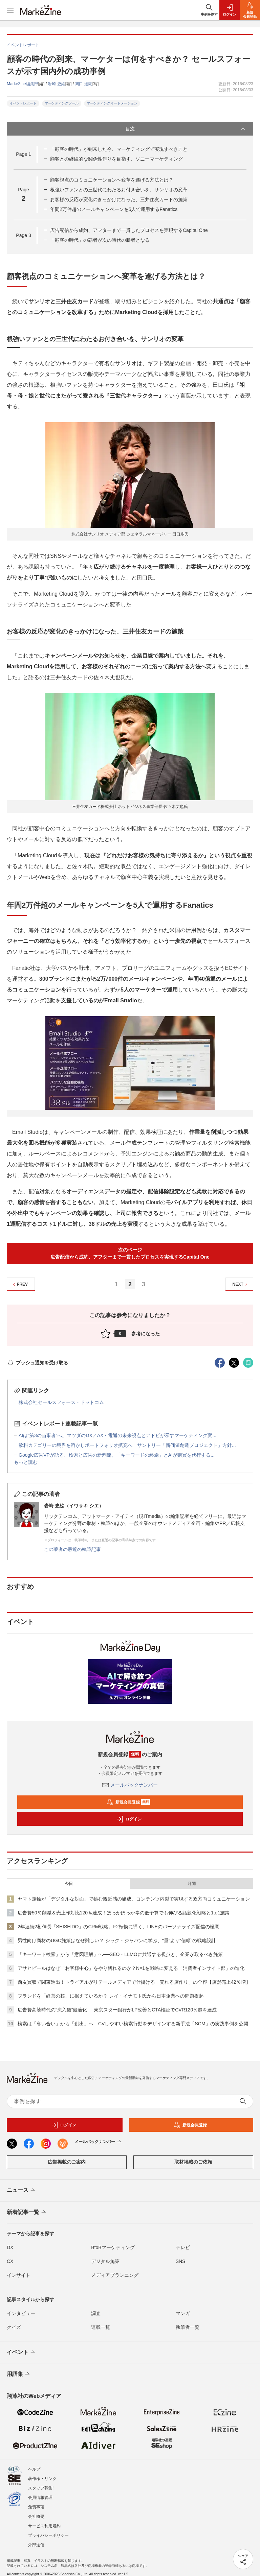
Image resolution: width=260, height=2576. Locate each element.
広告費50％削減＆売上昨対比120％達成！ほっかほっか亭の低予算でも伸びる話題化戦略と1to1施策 (124, 1912)
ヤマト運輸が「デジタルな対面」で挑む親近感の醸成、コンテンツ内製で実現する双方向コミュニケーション (134, 1899)
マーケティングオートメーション (112, 103)
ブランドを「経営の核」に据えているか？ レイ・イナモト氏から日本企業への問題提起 (111, 1996)
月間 (192, 1883)
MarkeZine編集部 (22, 83)
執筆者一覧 (187, 2327)
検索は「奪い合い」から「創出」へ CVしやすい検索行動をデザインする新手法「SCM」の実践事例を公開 (133, 2023)
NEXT (241, 1284)
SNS (181, 2261)
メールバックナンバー (130, 1785)
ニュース (21, 2190)
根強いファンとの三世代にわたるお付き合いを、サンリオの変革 (119, 189)
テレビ (183, 2247)
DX (10, 2247)
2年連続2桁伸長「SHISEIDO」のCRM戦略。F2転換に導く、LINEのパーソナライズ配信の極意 (118, 1926)
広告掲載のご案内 (67, 2162)
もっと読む (26, 1462)
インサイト (18, 2275)
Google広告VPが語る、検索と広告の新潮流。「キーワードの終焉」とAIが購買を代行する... (117, 1455)
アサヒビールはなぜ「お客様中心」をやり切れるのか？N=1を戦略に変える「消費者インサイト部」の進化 (131, 1968)
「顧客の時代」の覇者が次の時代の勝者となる (100, 240)
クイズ (14, 2327)
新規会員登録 (128, 1802)
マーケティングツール (62, 103)
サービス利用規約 (44, 2526)
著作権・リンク (42, 2478)
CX (10, 2261)
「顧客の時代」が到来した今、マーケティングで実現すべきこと (119, 149)
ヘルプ (34, 2469)
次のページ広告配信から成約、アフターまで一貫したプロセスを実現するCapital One (130, 1253)
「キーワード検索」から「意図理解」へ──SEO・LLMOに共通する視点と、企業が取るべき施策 (120, 1954)
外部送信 (36, 2545)
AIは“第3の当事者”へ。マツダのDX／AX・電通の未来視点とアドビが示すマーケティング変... (117, 1435)
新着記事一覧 (27, 2212)
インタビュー (21, 2313)
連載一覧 (100, 2327)
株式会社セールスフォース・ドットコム (61, 1402)
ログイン (129, 1819)
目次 (185, 128)
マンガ (183, 2313)
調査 (96, 2313)
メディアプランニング (114, 2275)
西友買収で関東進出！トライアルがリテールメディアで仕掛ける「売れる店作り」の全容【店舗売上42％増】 (134, 1982)
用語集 (19, 2374)
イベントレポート (23, 103)
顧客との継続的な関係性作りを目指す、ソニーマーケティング (116, 159)
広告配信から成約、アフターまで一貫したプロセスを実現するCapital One (129, 230)
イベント (21, 2352)
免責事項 (36, 2507)
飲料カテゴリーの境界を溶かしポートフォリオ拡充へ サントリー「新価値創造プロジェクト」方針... (127, 1445)
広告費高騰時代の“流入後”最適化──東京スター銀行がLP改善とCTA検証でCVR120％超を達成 (117, 2009)
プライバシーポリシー (48, 2535)
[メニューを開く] (10, 10)
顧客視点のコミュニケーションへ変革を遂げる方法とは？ (111, 180)
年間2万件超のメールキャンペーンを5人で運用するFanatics (113, 209)
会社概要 (36, 2516)
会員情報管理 (40, 2497)
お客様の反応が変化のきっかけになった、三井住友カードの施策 (119, 199)
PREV (19, 1284)
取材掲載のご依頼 (193, 2162)
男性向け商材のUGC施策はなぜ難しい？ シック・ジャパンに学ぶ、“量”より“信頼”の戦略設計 (117, 1940)
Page (23, 154)
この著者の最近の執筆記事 (72, 1549)
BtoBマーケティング (112, 2247)
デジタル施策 (105, 2261)
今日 (69, 1883)
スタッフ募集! (40, 2488)
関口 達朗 (83, 83)
